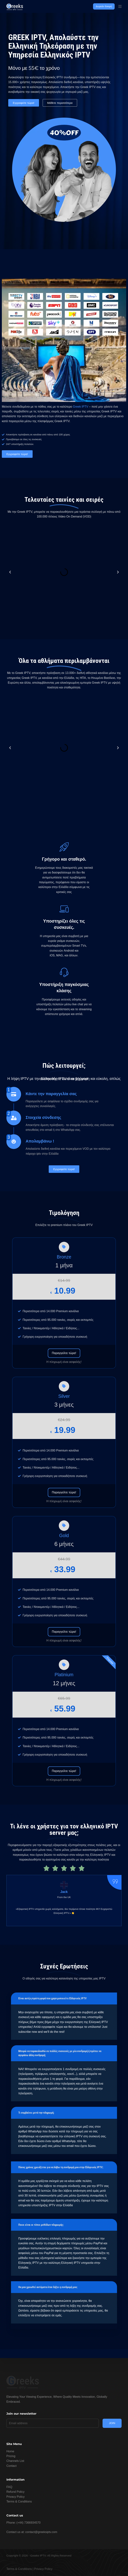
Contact (11, 2465)
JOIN (112, 2423)
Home (10, 2451)
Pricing (10, 2456)
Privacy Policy (15, 2496)
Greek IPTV (80, 406)
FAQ (9, 2487)
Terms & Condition (18, 2568)
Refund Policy (15, 2491)
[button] (10, 572)
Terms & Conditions (19, 2501)
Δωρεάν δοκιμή (104, 6)
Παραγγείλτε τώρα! (64, 1353)
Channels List (15, 2460)
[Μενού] (120, 6)
